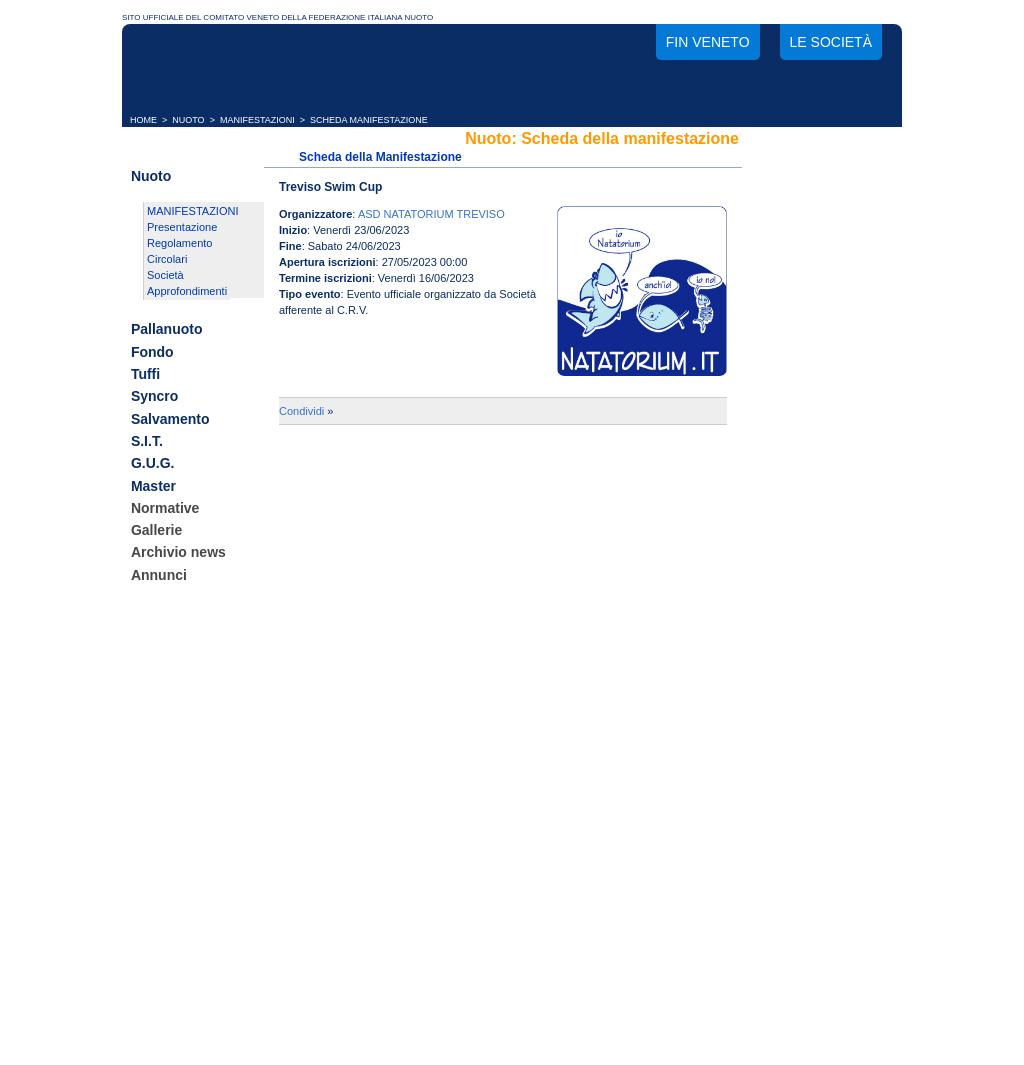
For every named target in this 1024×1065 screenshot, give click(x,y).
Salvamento (170, 419)
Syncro (154, 397)
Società (165, 275)
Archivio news (178, 553)
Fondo (152, 352)
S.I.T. (147, 441)
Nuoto (151, 176)
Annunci (159, 575)
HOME (143, 120)
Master (153, 486)
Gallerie (156, 530)
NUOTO (188, 120)
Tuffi (145, 374)
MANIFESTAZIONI (257, 120)
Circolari (167, 259)
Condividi (301, 411)
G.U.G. (153, 464)
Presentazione (182, 227)
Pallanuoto (167, 330)
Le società (831, 42)
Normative (165, 508)
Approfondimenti (187, 291)
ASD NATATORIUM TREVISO (431, 214)
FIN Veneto (708, 42)
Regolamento (179, 243)
